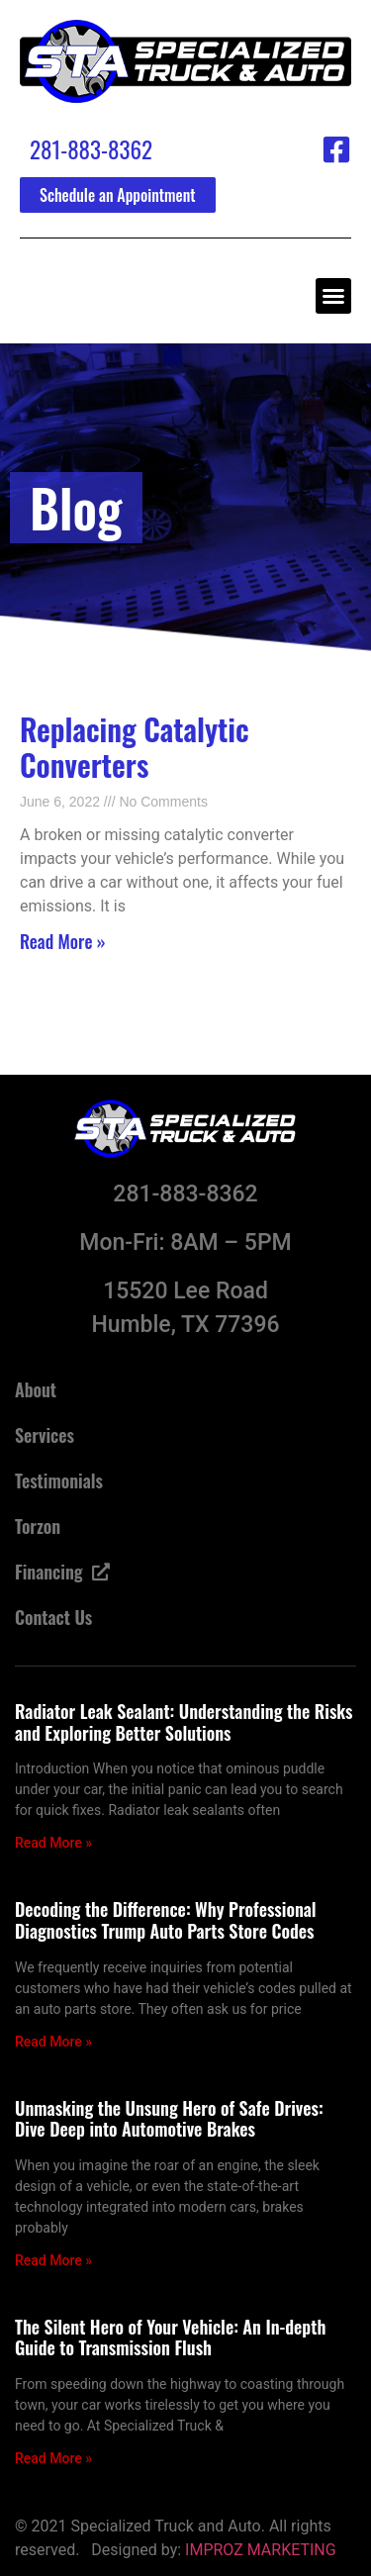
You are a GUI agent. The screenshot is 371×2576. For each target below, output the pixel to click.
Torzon (37, 1526)
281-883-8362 (91, 149)
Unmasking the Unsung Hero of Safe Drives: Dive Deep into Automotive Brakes (169, 2119)
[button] (333, 296)
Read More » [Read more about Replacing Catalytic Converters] (63, 941)
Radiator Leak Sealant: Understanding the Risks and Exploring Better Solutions (184, 1722)
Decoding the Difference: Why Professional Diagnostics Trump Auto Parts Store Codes (166, 1920)
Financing (62, 1571)
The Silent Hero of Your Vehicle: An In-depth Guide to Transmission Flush (170, 2337)
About (35, 1389)
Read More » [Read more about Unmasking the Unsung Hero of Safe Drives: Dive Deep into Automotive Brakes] (53, 2260)
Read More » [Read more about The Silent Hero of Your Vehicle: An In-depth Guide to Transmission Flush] (53, 2458)
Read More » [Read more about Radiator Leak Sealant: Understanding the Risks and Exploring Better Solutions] (53, 1843)
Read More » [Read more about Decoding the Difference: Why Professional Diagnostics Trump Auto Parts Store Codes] (53, 2042)
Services (44, 1435)
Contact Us (53, 1617)
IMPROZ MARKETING (260, 2549)
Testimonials (59, 1480)
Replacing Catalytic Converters (134, 747)
